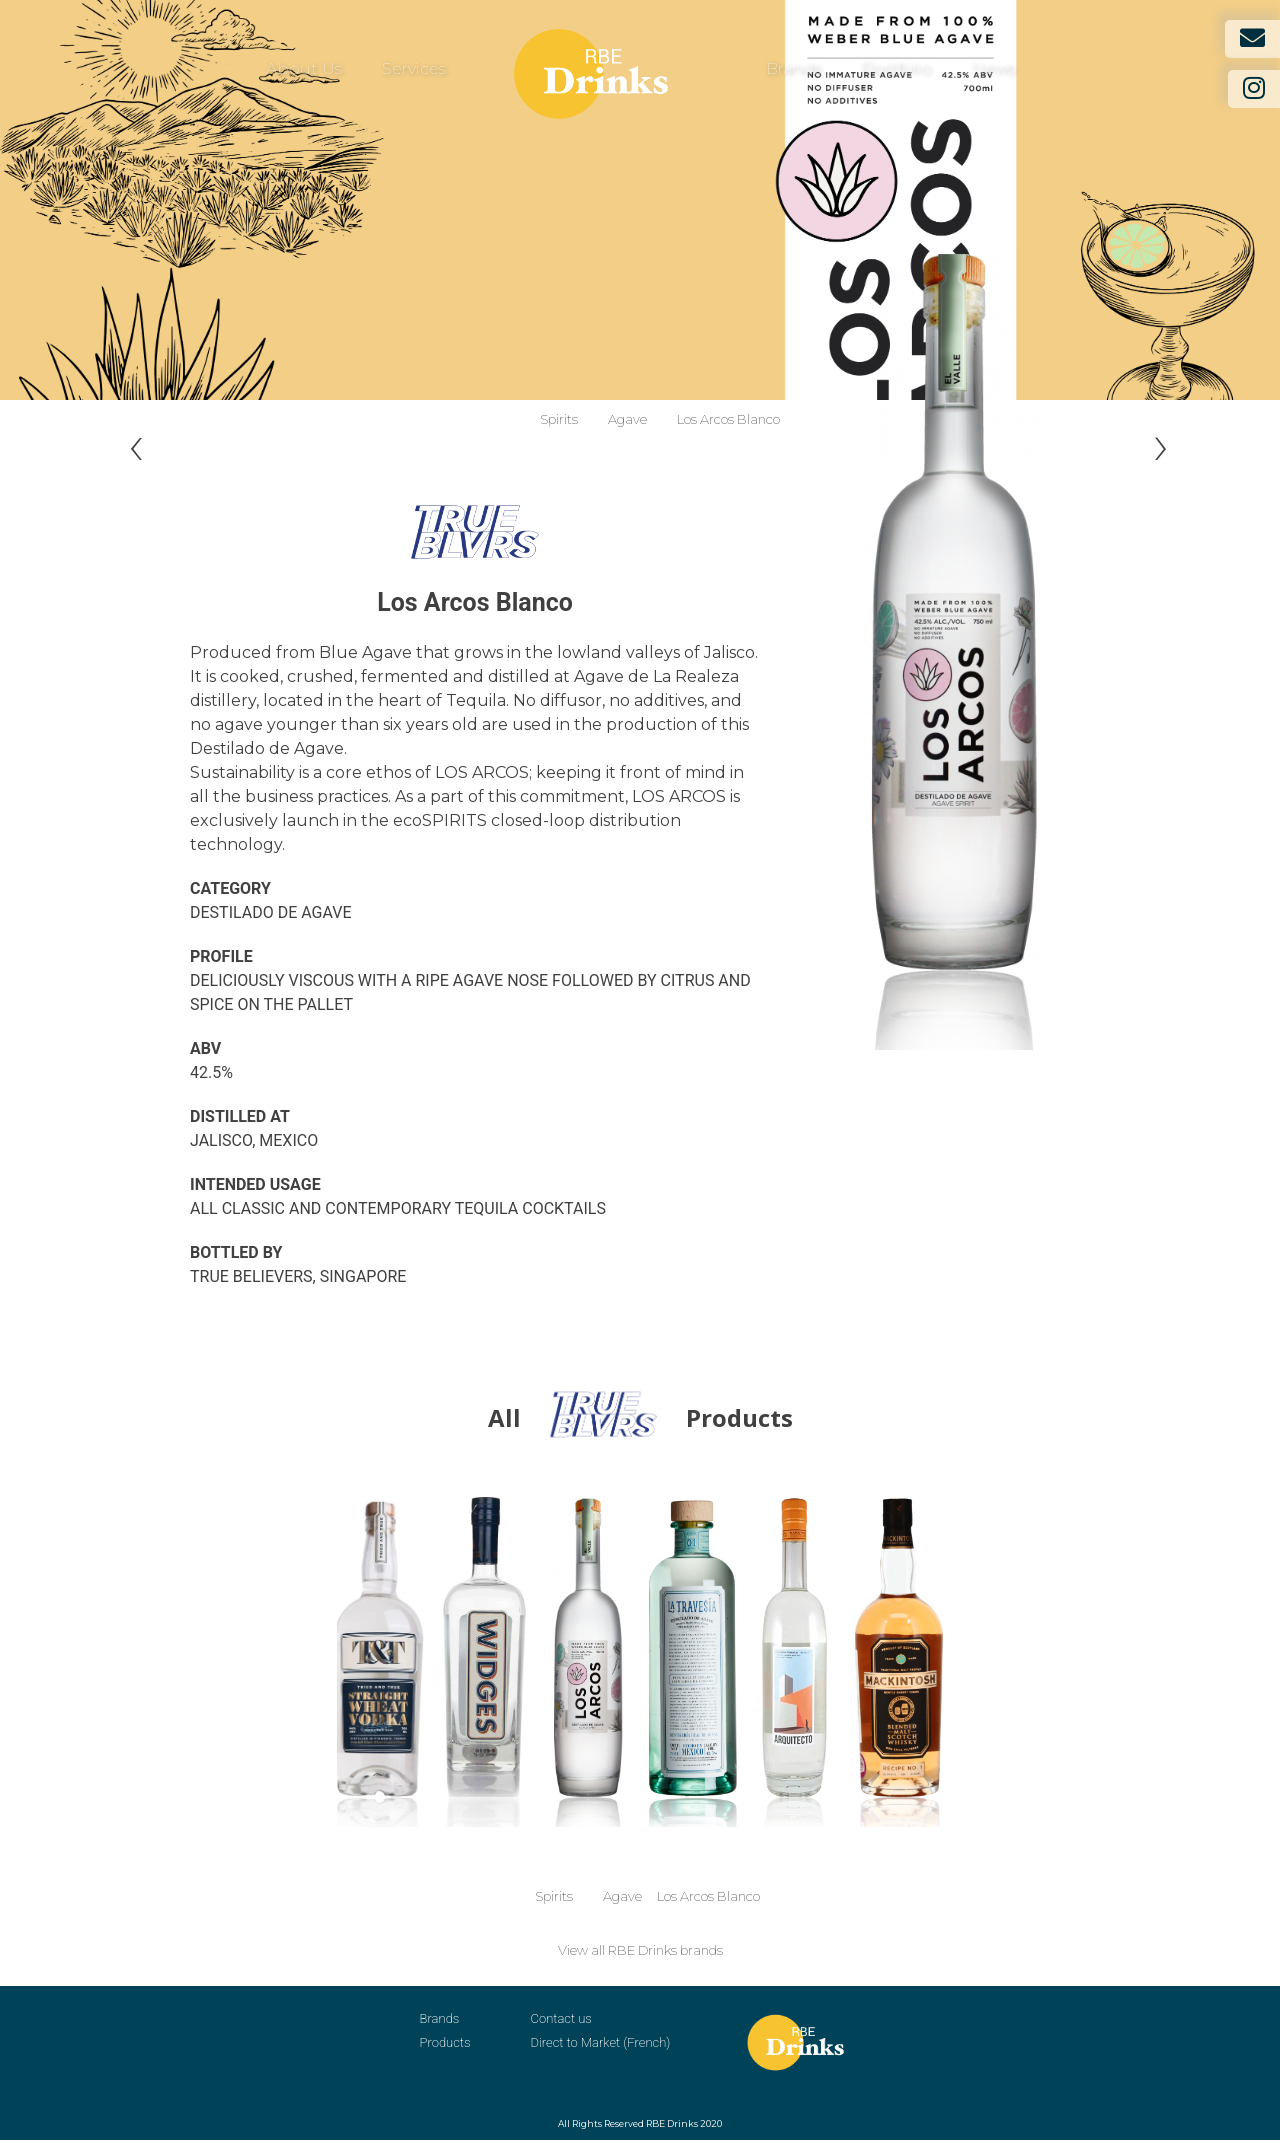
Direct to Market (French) (601, 2042)
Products (445, 2042)
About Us (304, 68)
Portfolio (896, 68)
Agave (627, 419)
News (993, 68)
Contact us (561, 2018)
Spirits (559, 419)
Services (414, 68)
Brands (793, 68)
